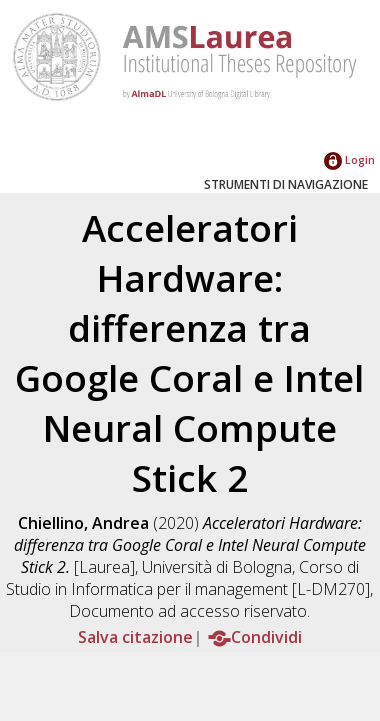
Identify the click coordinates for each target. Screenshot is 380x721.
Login (349, 159)
